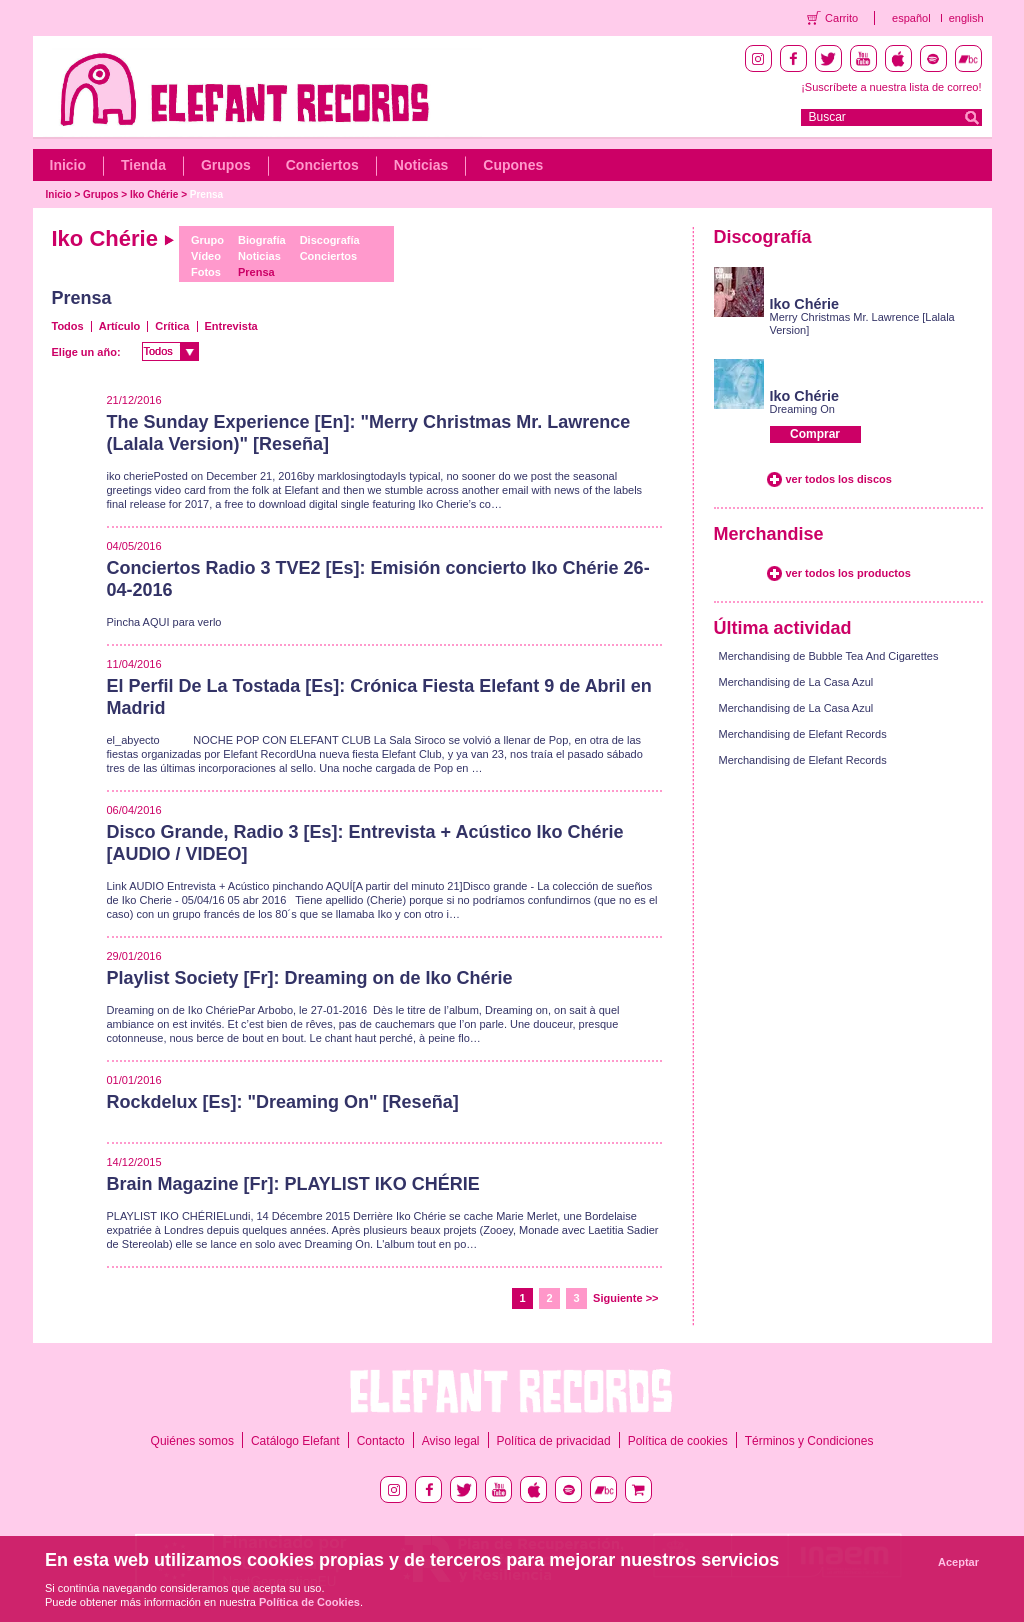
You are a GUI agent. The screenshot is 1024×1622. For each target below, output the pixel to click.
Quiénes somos (192, 1441)
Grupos (226, 165)
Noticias (421, 165)
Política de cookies (678, 1441)
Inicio (68, 165)
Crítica (172, 326)
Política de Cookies (309, 1602)
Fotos (206, 272)
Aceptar (958, 1562)
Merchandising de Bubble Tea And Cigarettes (829, 656)
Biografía (262, 240)
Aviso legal (451, 1441)
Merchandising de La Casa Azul (796, 682)
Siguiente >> (625, 1298)
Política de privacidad (554, 1441)
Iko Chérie (154, 194)
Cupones (513, 165)
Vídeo (206, 256)
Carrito (841, 18)
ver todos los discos (839, 479)
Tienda (143, 165)
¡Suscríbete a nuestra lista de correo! (891, 87)
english (966, 18)
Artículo (120, 326)
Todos (68, 326)
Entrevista (231, 326)
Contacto (381, 1441)
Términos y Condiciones (809, 1441)
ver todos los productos (848, 573)
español (911, 18)
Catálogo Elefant (295, 1441)
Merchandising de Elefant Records (803, 734)
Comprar (815, 434)
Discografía (330, 240)
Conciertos (322, 165)
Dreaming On (802, 409)
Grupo (207, 240)
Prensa (206, 194)
